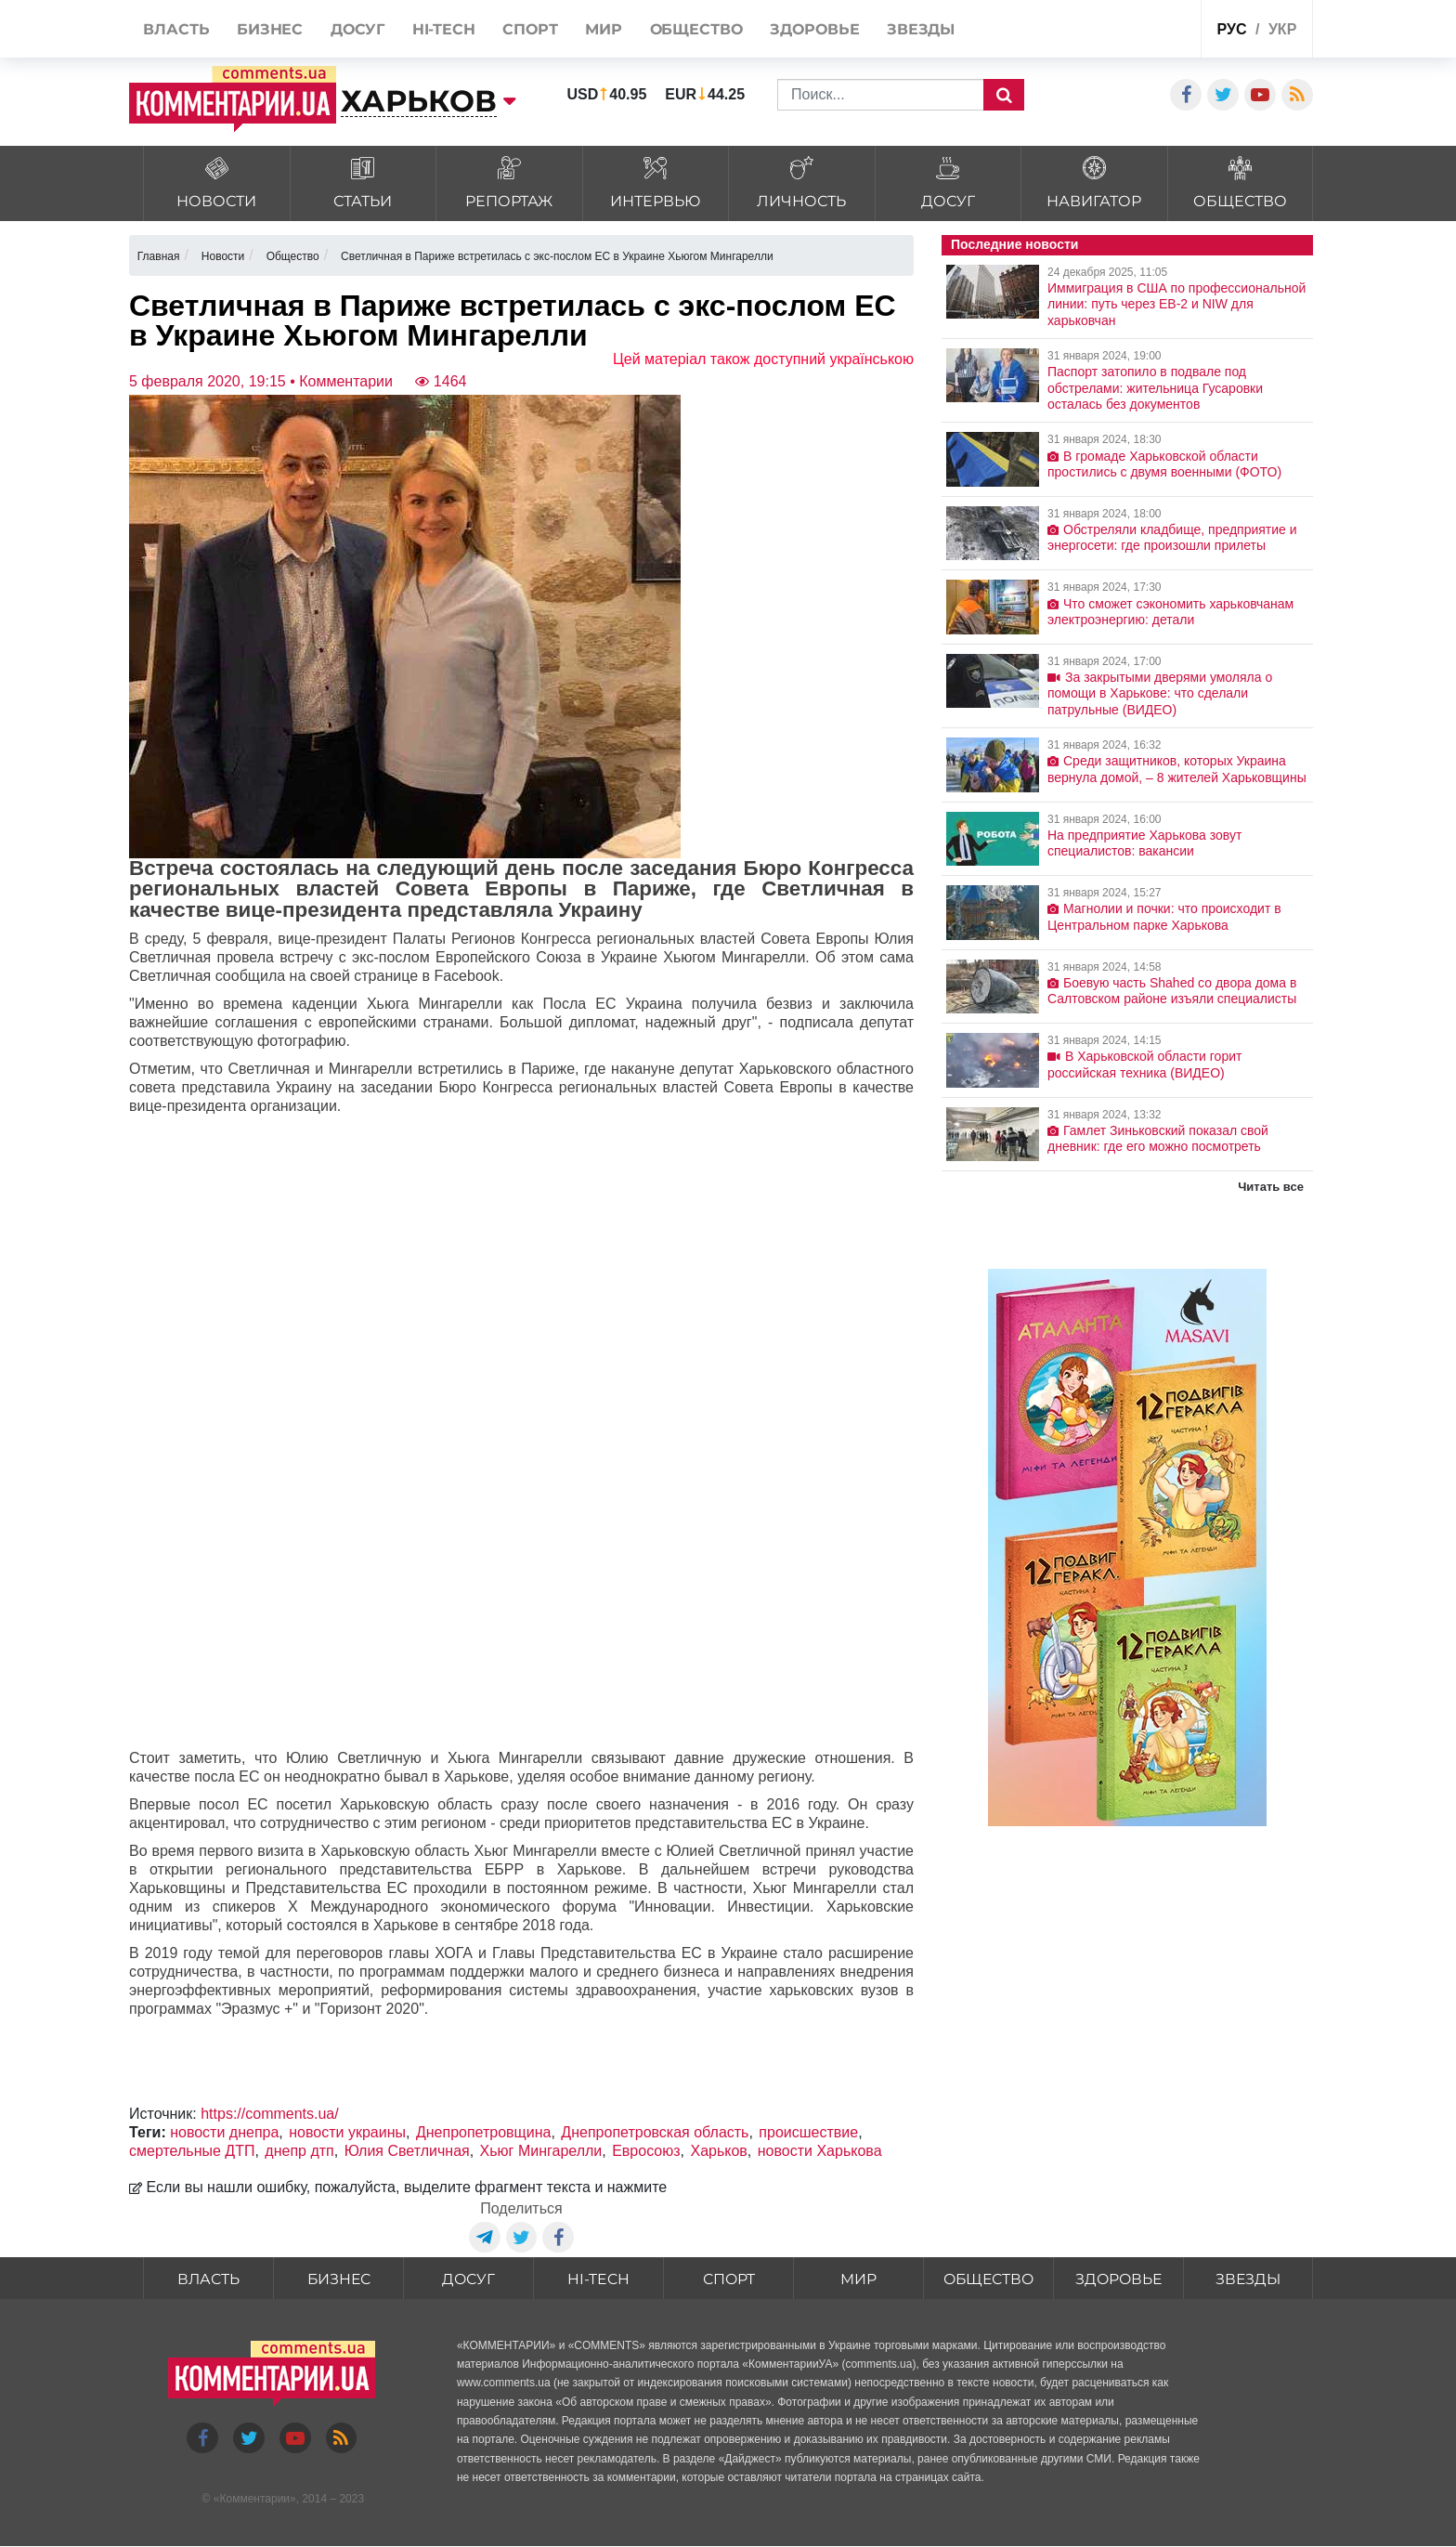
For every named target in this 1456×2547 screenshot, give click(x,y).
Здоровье (1119, 2279)
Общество (988, 2279)
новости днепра (224, 2132)
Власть (208, 2279)
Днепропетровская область (654, 2132)
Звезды (1248, 2279)
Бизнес (338, 2279)
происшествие (808, 2132)
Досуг (469, 2279)
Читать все (1271, 1187)
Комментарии (254, 2499)
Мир (858, 2279)
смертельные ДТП (191, 2151)
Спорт (728, 2279)
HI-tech (598, 2279)
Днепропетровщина (484, 2132)
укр (1282, 29)
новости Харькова (820, 2151)
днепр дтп (299, 2151)
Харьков (718, 2151)
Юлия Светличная (407, 2151)
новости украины (347, 2132)
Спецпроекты (1116, 31)
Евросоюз (646, 2151)
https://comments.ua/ (270, 2114)
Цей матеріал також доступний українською (763, 359)
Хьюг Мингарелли (541, 2151)
